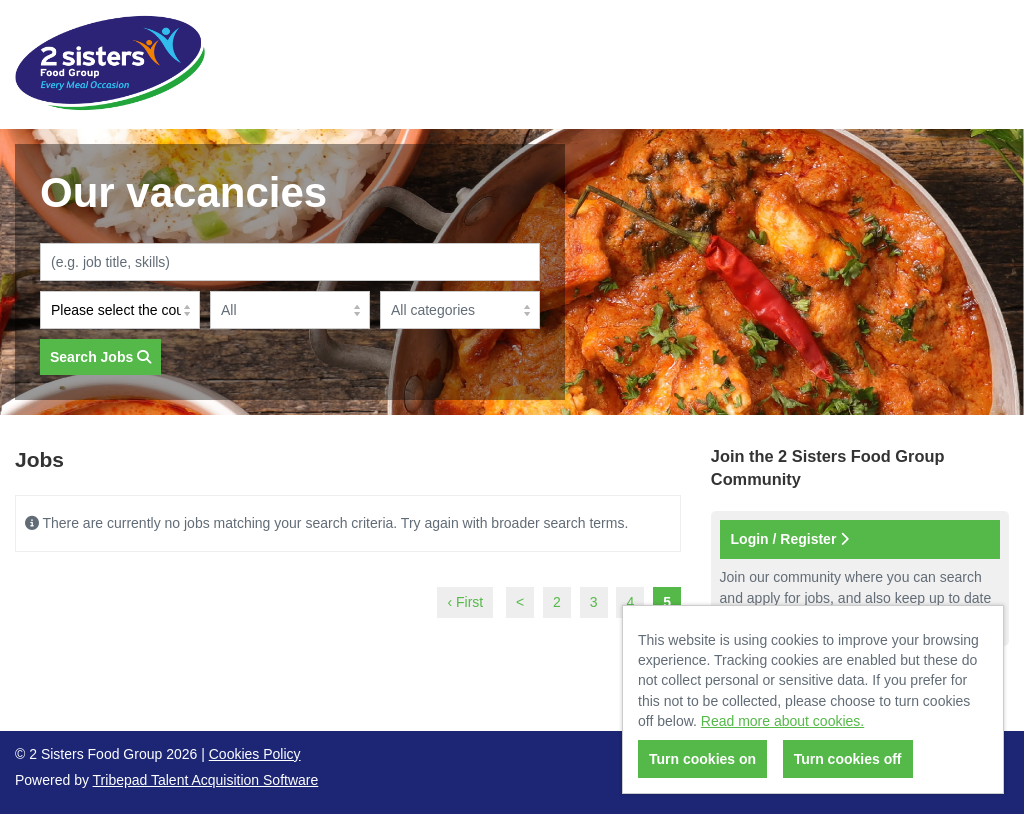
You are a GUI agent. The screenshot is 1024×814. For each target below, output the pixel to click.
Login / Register (790, 539)
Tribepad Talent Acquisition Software (206, 780)
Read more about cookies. (782, 721)
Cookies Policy (255, 754)
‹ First (465, 602)
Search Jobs (100, 357)
